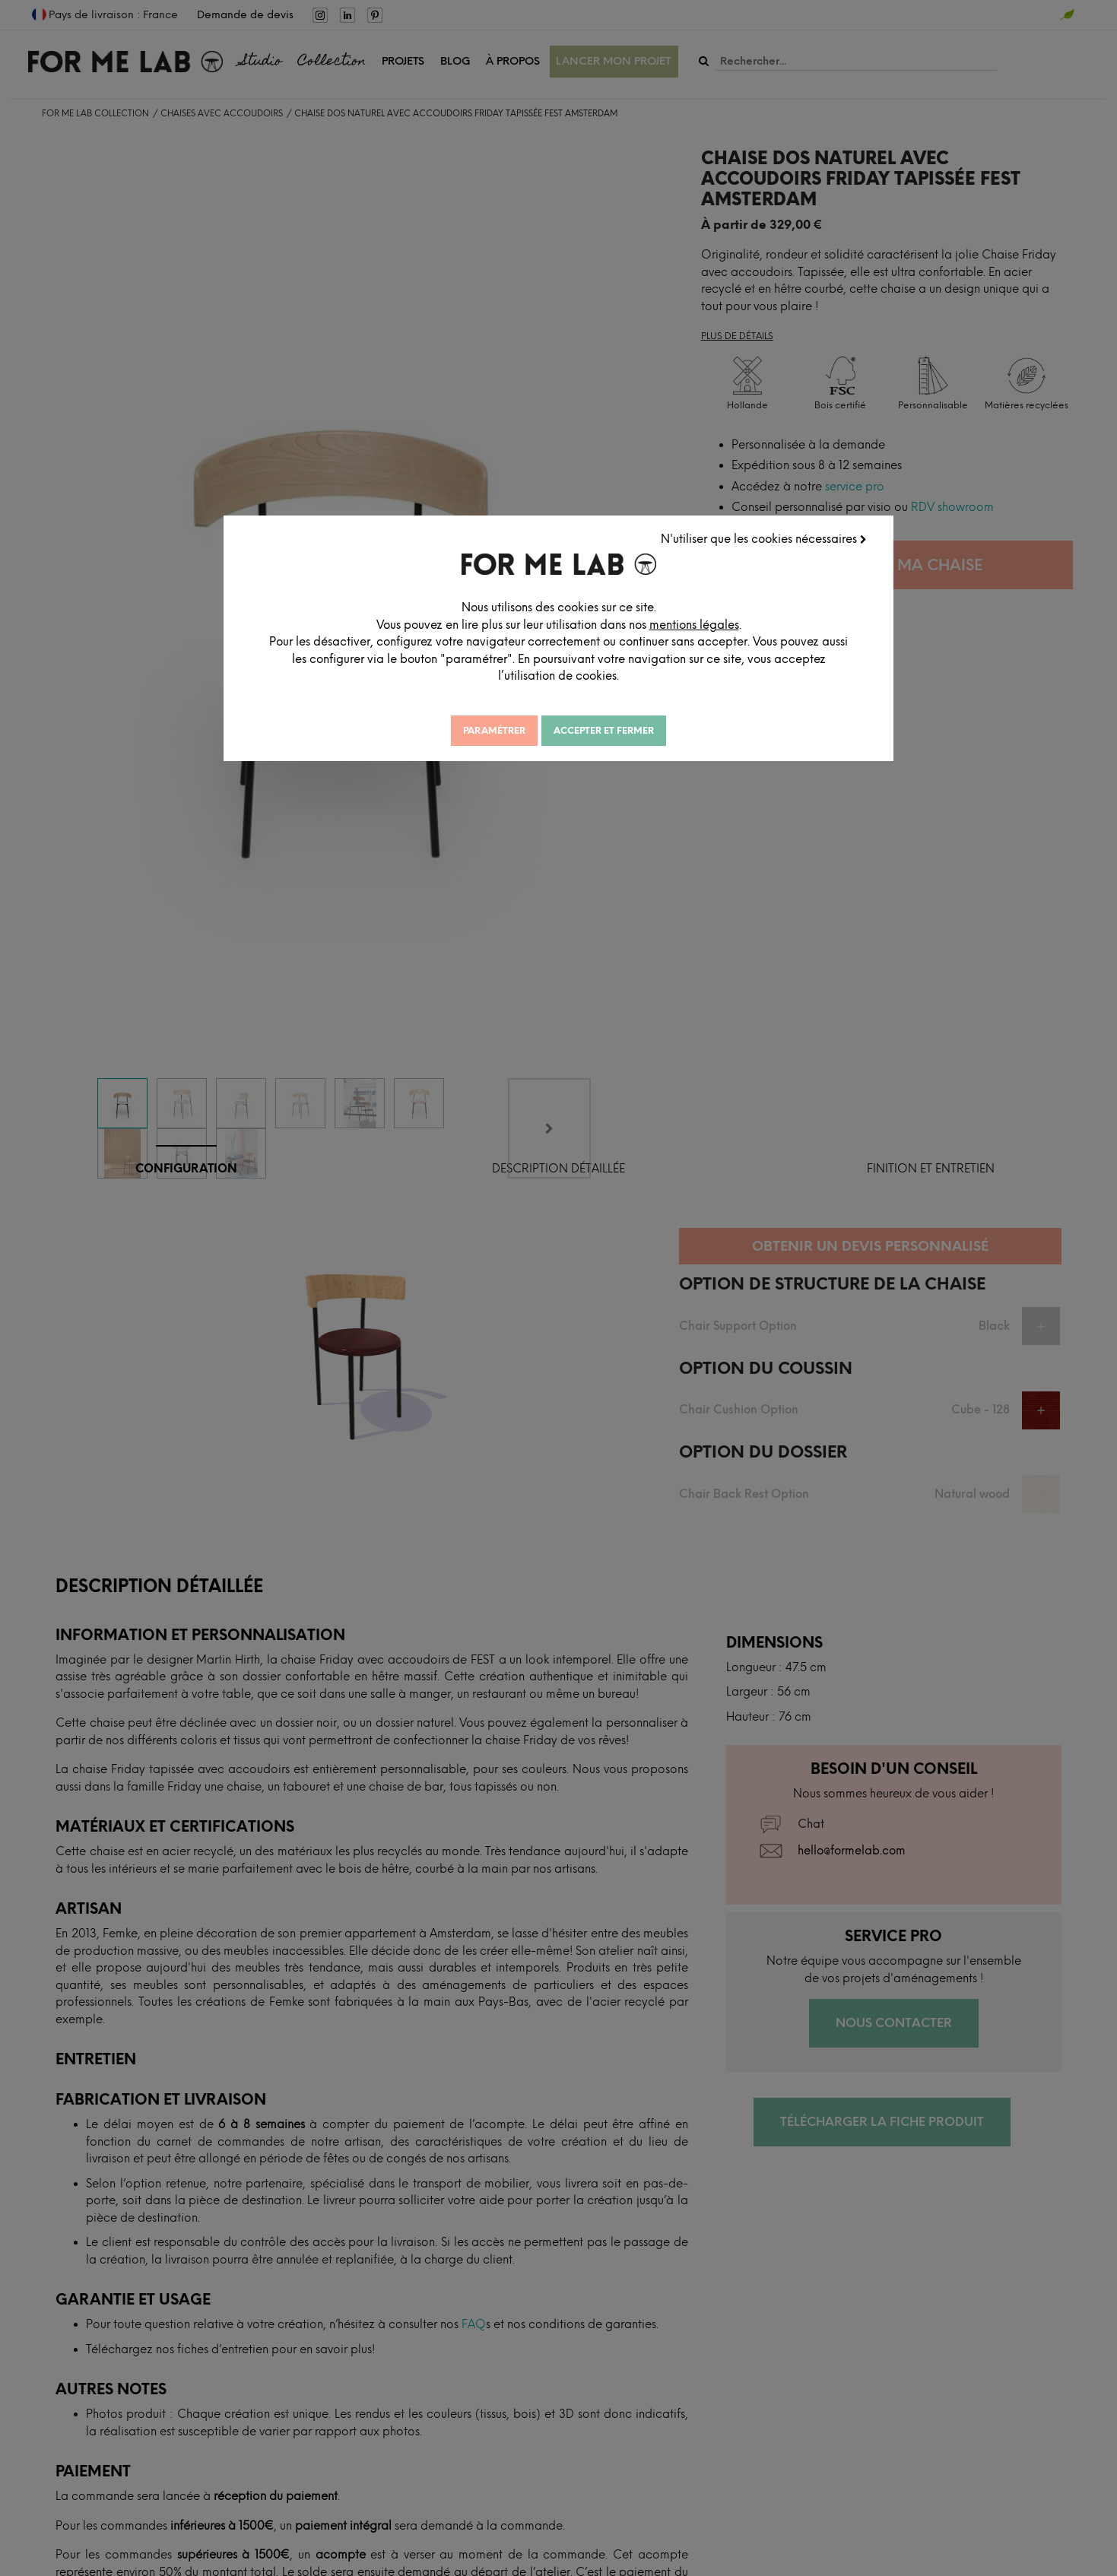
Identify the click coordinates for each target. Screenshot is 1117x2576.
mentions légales (694, 625)
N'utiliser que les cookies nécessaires (764, 539)
